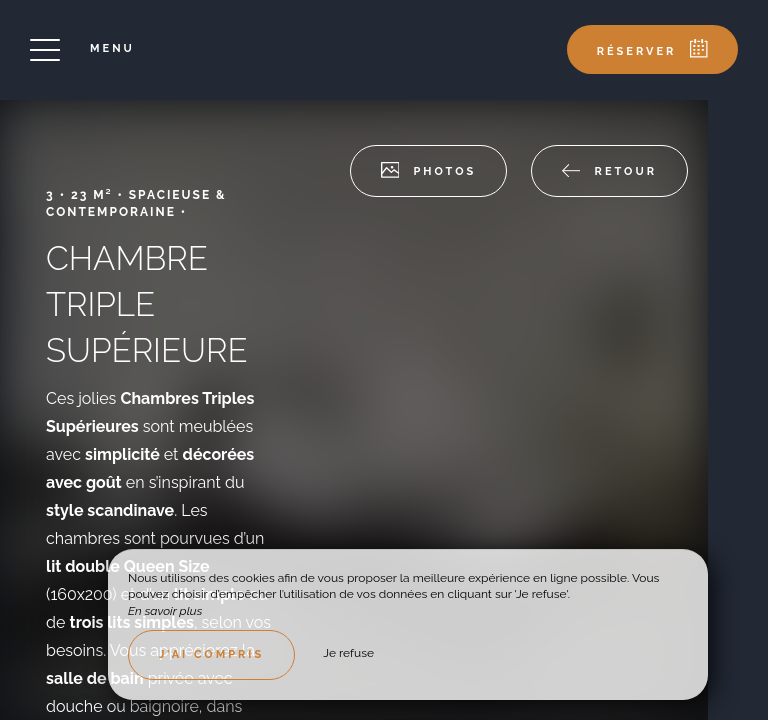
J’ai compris (211, 654)
